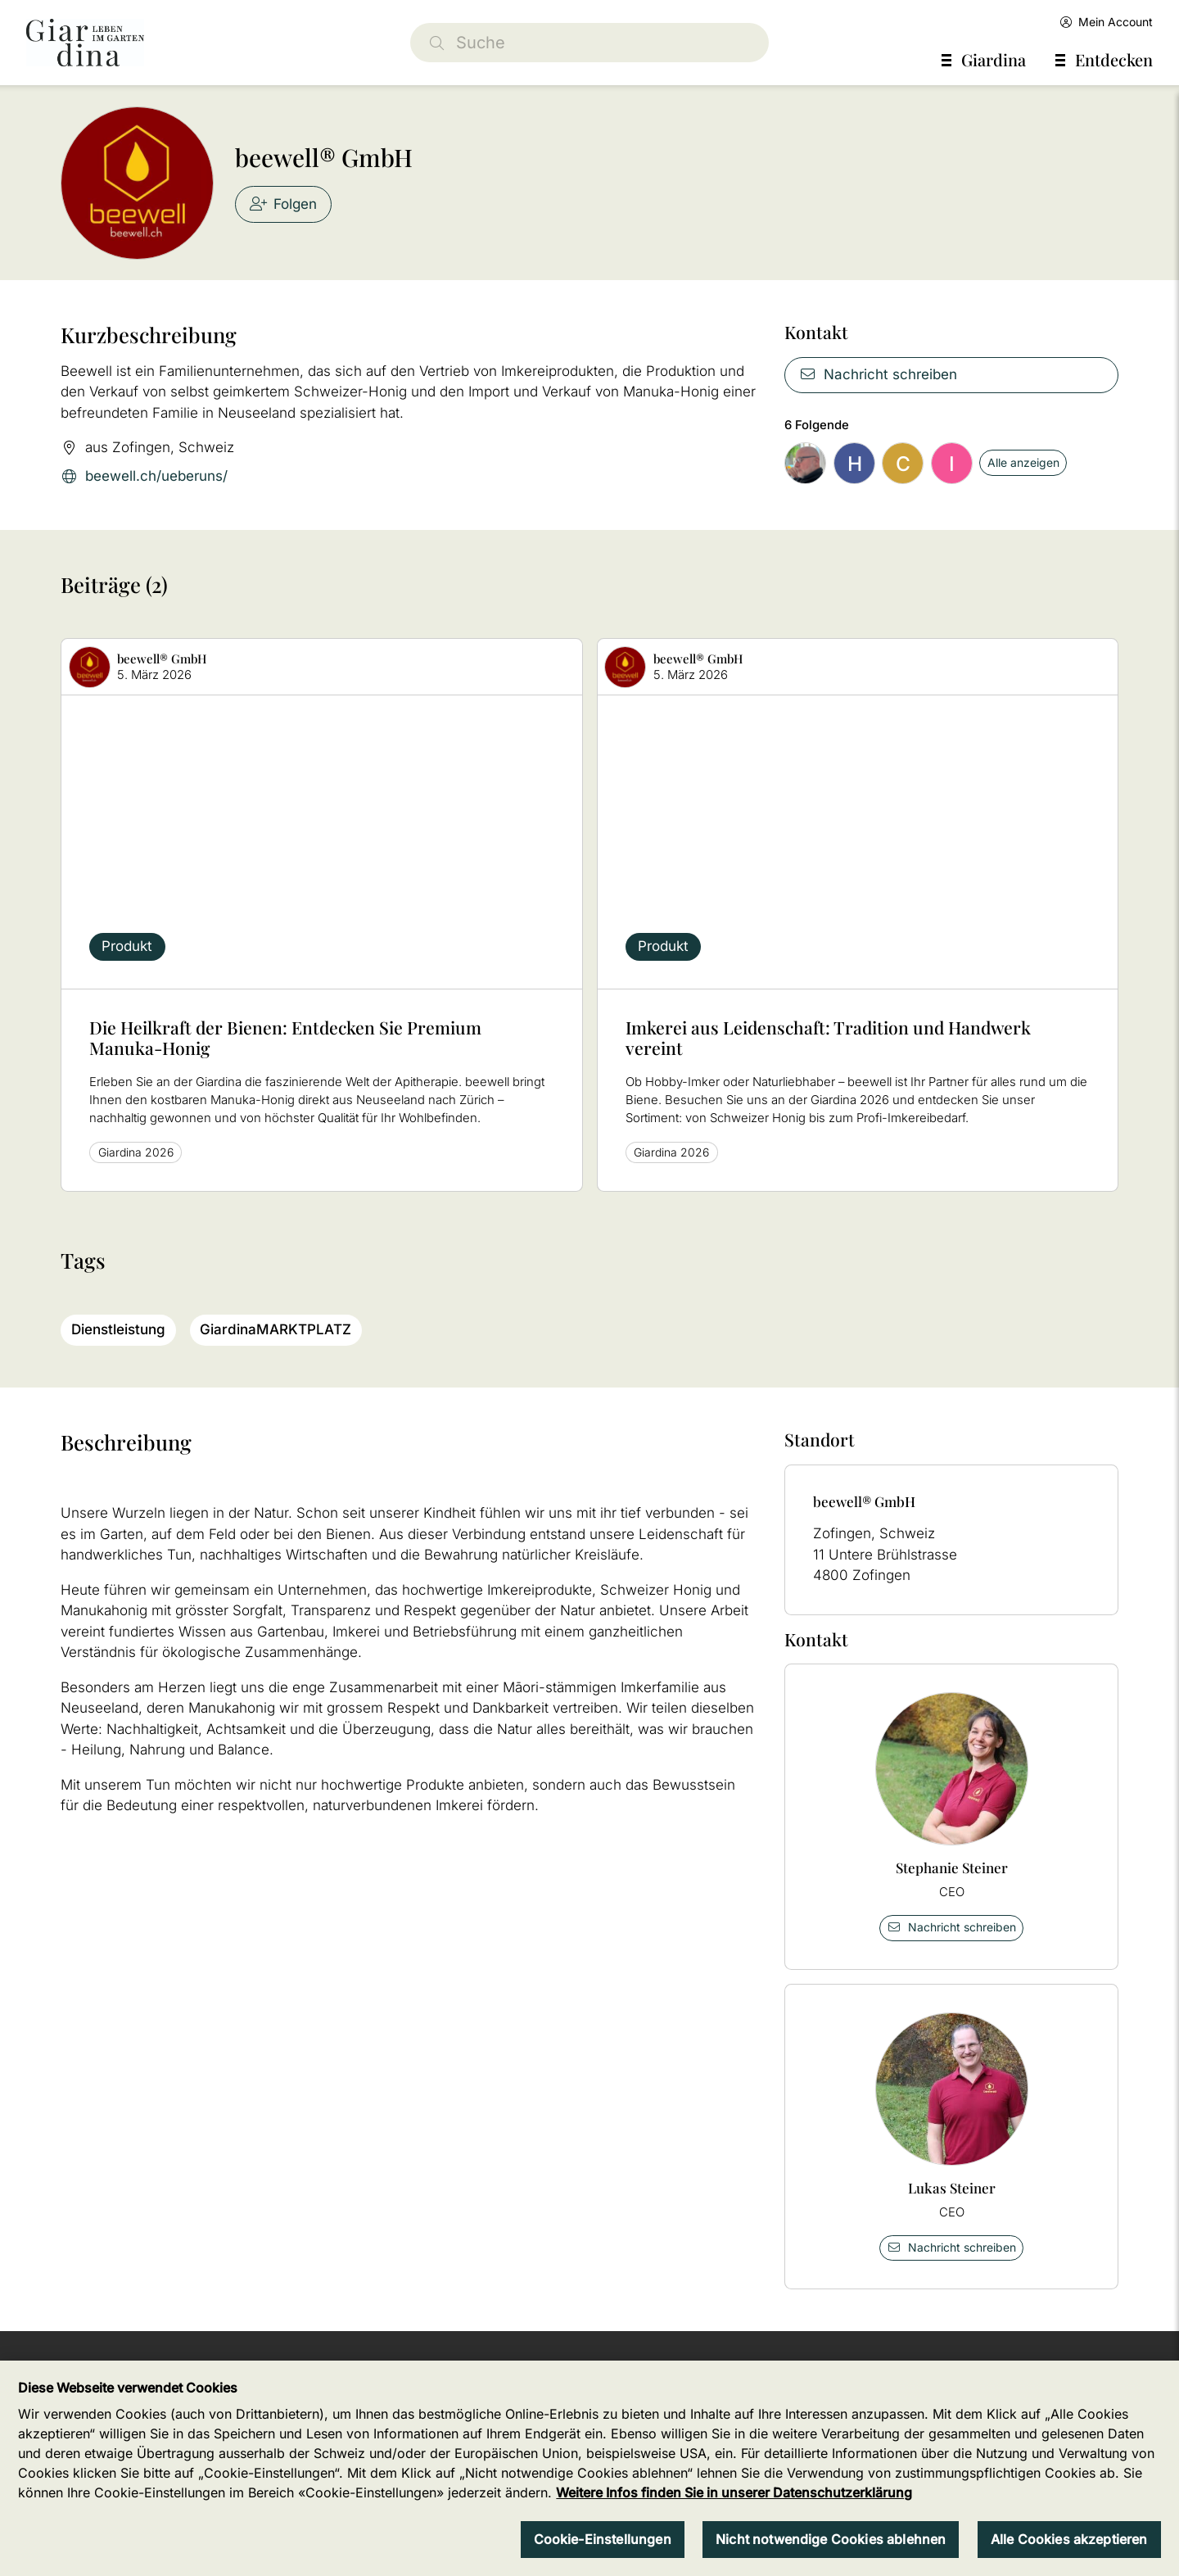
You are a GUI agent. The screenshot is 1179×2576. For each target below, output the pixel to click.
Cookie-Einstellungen (602, 2539)
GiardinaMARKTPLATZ (275, 1329)
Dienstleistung (118, 1329)
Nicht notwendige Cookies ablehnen (831, 2539)
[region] (589, 2468)
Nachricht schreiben (878, 374)
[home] (85, 42)
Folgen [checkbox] (284, 204)
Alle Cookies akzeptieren (1069, 2539)
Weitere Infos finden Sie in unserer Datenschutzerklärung (734, 2492)
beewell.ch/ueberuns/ (144, 477)
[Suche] (589, 42)
